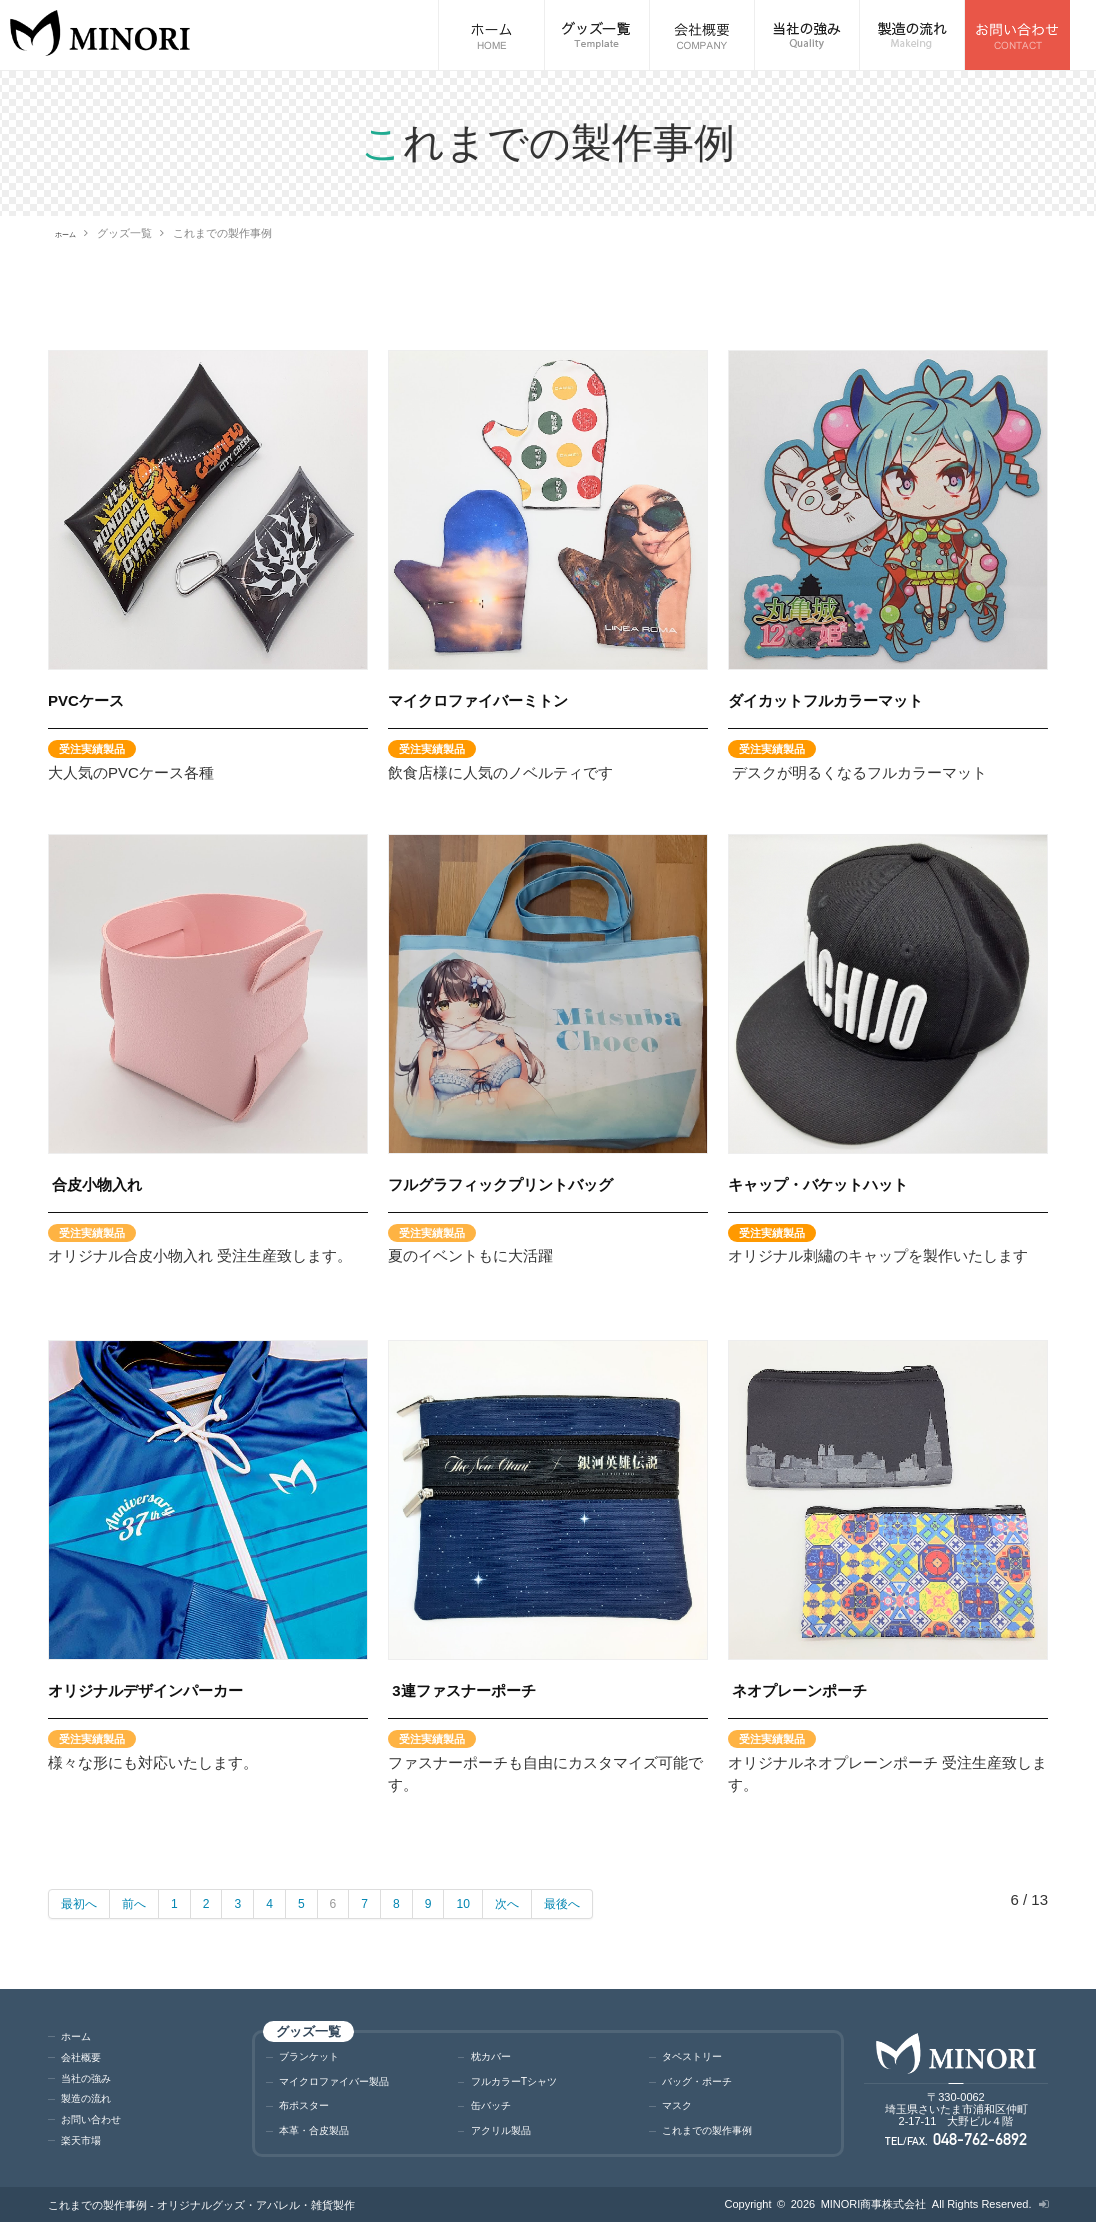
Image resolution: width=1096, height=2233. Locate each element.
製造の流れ (93, 2103)
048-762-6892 (980, 2147)
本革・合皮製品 (324, 2139)
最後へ (605, 1903)
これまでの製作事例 (720, 2139)
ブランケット (318, 2057)
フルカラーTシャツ (527, 2085)
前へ (146, 1903)
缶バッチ (497, 2112)
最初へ (83, 1903)
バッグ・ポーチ (707, 2085)
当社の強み (93, 2082)
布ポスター (311, 2112)
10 (494, 1903)
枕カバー (497, 2057)
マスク (681, 2112)
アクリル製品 (510, 2139)
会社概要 (87, 2061)
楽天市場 (87, 2145)
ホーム (71, 233)
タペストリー (701, 2057)
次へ (543, 1903)
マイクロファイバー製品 (350, 2085)
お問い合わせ (100, 2124)
